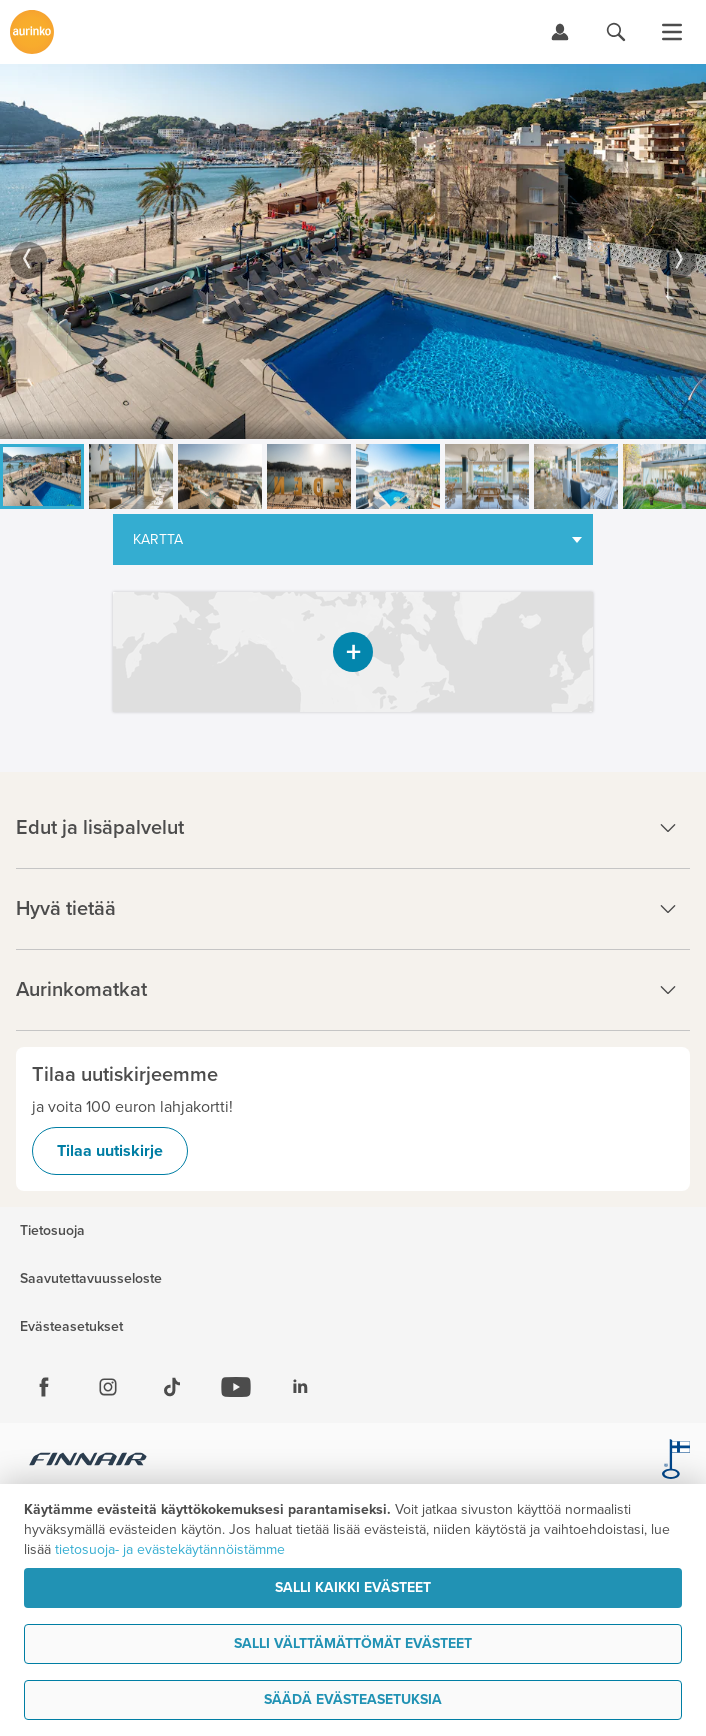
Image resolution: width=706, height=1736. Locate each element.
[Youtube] (236, 1387)
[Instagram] (108, 1387)
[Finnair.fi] (88, 1462)
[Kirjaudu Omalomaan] (560, 32)
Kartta (158, 539)
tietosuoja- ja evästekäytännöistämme (170, 1549)
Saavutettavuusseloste (91, 1279)
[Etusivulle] (32, 32)
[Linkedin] (300, 1387)
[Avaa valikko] (672, 32)
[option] (353, 251)
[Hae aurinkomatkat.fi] (616, 32)
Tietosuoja (52, 1231)
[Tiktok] (172, 1387)
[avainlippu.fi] (676, 1462)
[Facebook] (44, 1387)
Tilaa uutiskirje (110, 1151)
